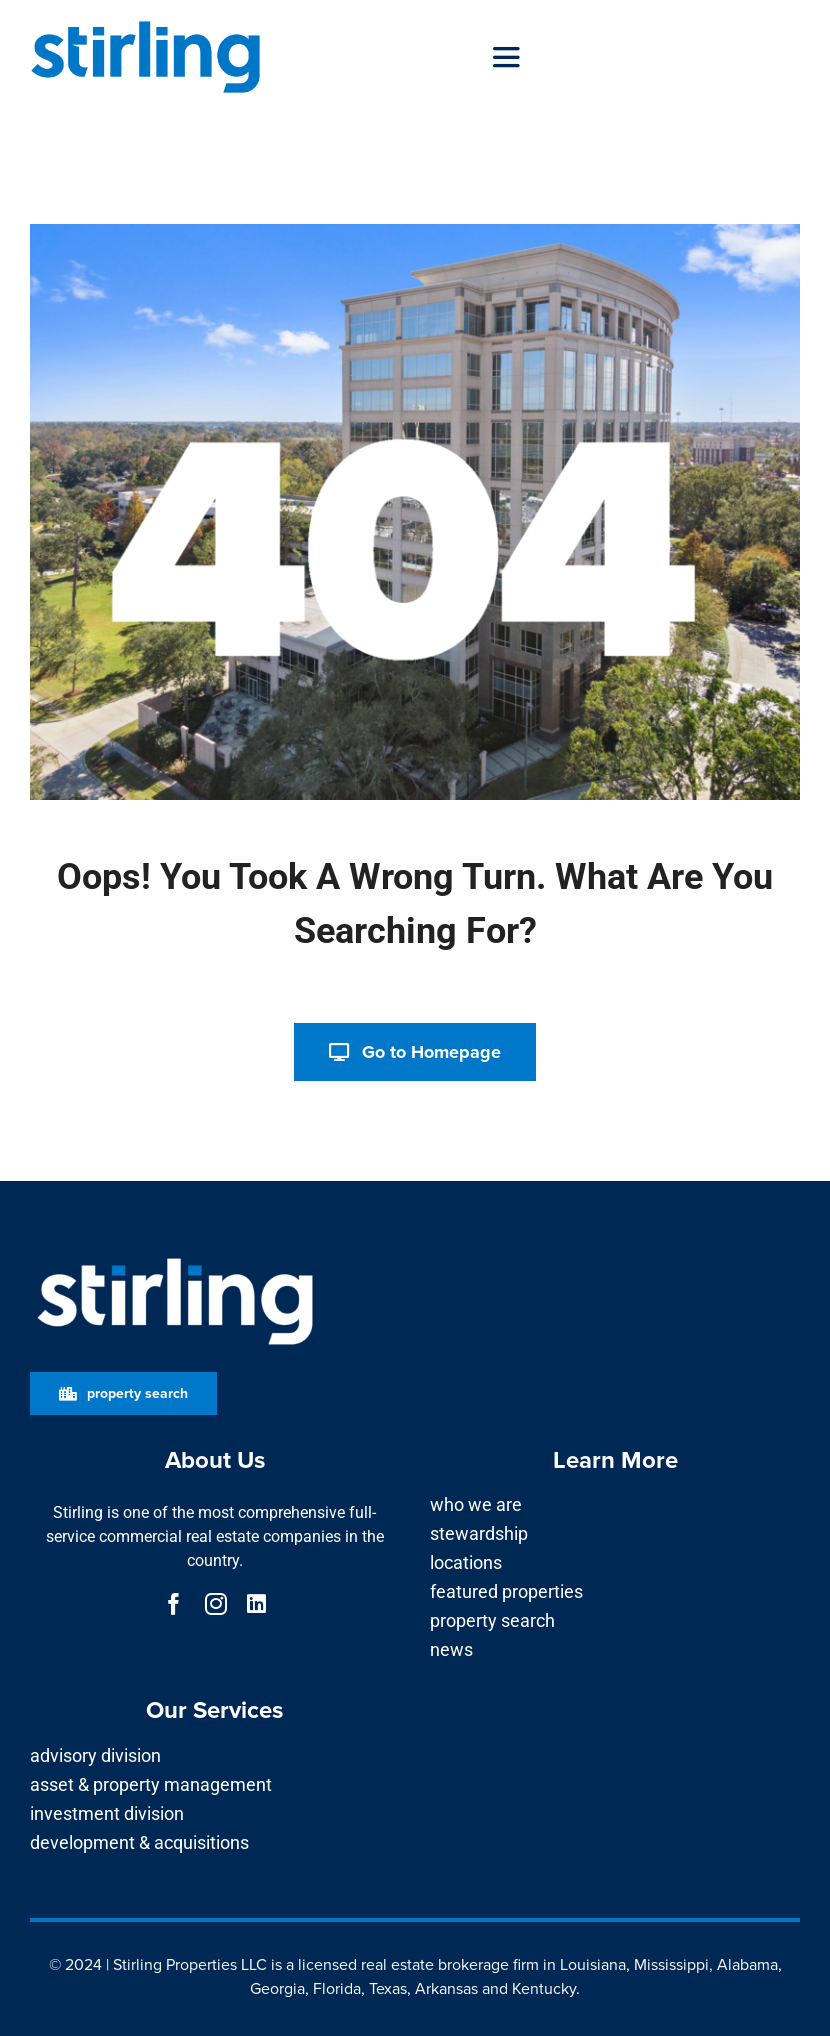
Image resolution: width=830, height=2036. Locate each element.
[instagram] (216, 1604)
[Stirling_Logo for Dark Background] (175, 1258)
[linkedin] (256, 1604)
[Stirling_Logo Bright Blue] (146, 22)
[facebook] (174, 1604)
